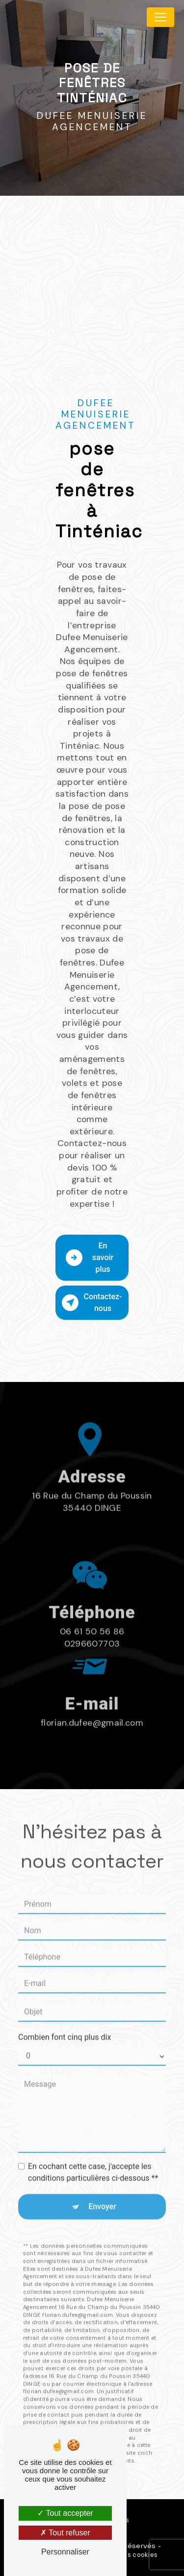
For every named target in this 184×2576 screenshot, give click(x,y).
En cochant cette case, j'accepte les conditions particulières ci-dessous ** (93, 2139)
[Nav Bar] (160, 17)
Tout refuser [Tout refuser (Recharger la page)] (65, 2533)
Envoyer (102, 2174)
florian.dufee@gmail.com (92, 1690)
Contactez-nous (92, 1302)
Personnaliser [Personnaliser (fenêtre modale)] (65, 2552)
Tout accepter (65, 2513)
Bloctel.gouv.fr (67, 2420)
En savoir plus (89, 1257)
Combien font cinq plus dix (64, 2004)
